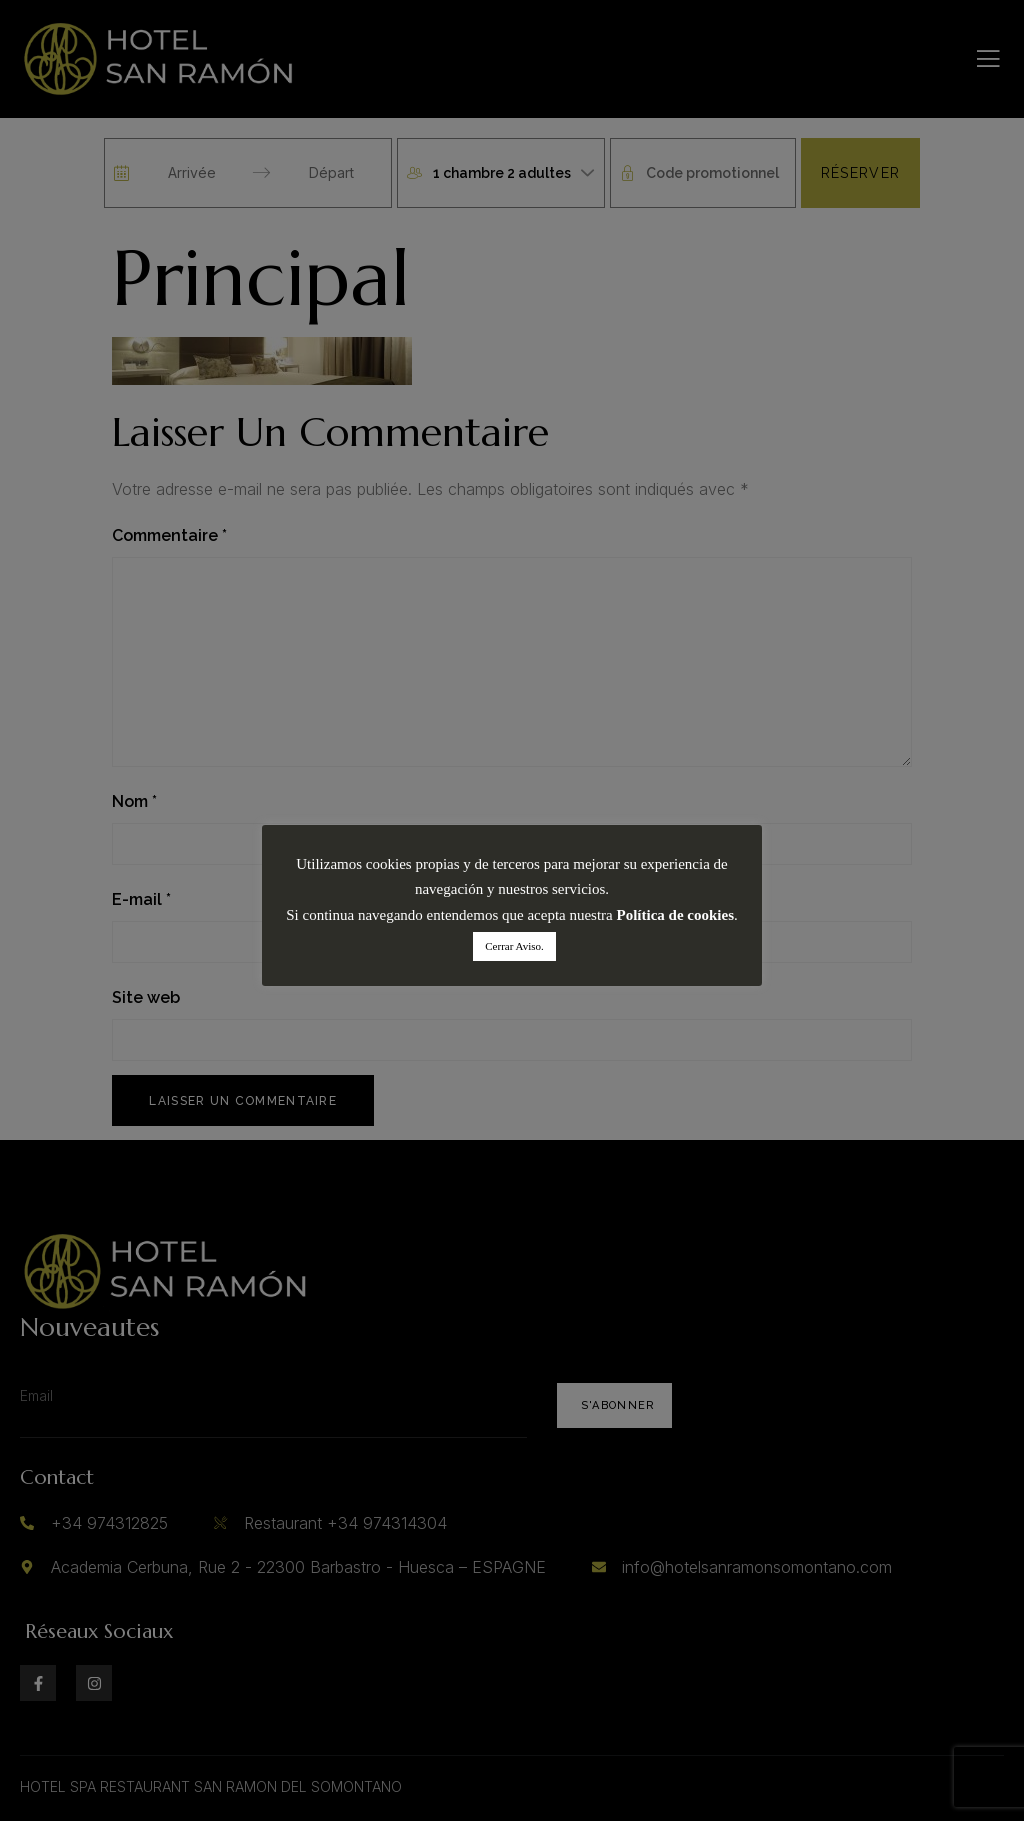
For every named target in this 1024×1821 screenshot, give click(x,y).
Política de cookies (675, 915)
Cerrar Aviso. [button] (514, 946)
